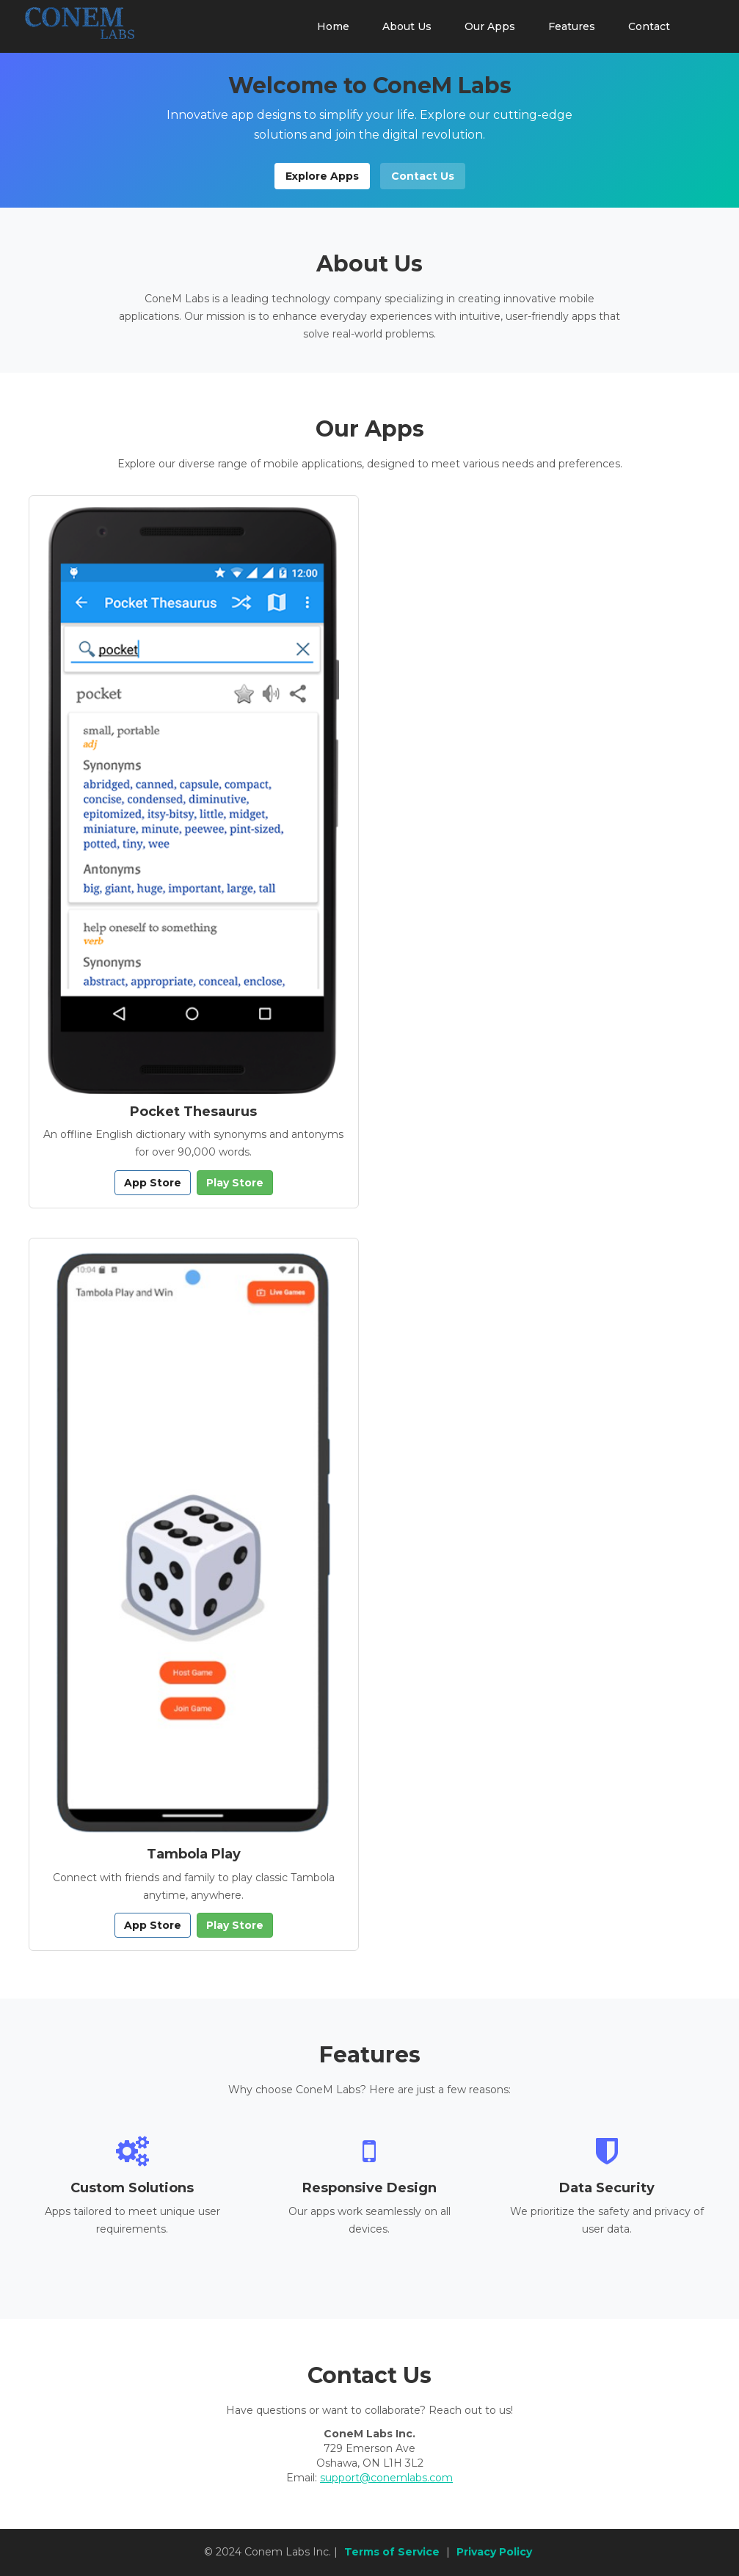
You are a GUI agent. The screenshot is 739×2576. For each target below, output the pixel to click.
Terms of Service (392, 2551)
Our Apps (490, 26)
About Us (407, 26)
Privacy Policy (494, 2551)
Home (333, 26)
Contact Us (422, 176)
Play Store (234, 1182)
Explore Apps (322, 176)
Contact (649, 26)
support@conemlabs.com (386, 2477)
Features (571, 26)
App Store (152, 1182)
